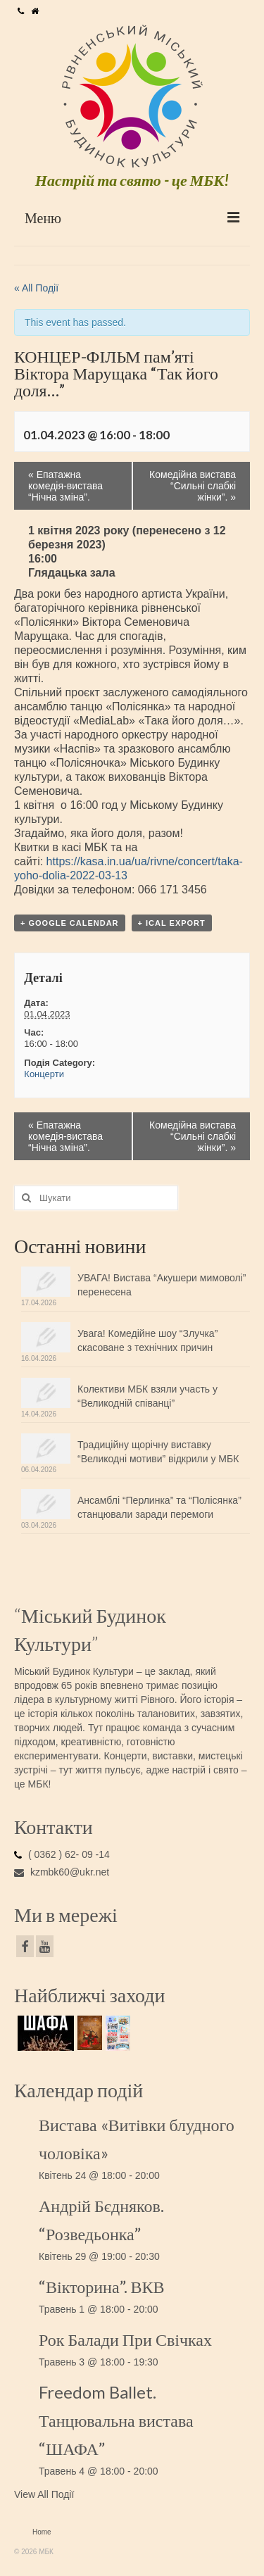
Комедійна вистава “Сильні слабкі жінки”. (192, 486)
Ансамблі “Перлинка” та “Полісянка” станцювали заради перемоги (159, 1507)
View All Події (44, 2494)
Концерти (44, 1074)
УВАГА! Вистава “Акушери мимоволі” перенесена (161, 1285)
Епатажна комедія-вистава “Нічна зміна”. (65, 486)
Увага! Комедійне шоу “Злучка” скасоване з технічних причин (147, 1340)
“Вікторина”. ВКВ (102, 2286)
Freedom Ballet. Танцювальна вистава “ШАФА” (116, 2420)
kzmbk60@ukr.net (61, 1872)
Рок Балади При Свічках (125, 2339)
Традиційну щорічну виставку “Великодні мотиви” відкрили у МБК (158, 1451)
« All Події (36, 288)
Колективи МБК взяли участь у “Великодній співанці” (147, 1396)
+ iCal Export (172, 923)
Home (41, 2532)
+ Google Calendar (69, 923)
